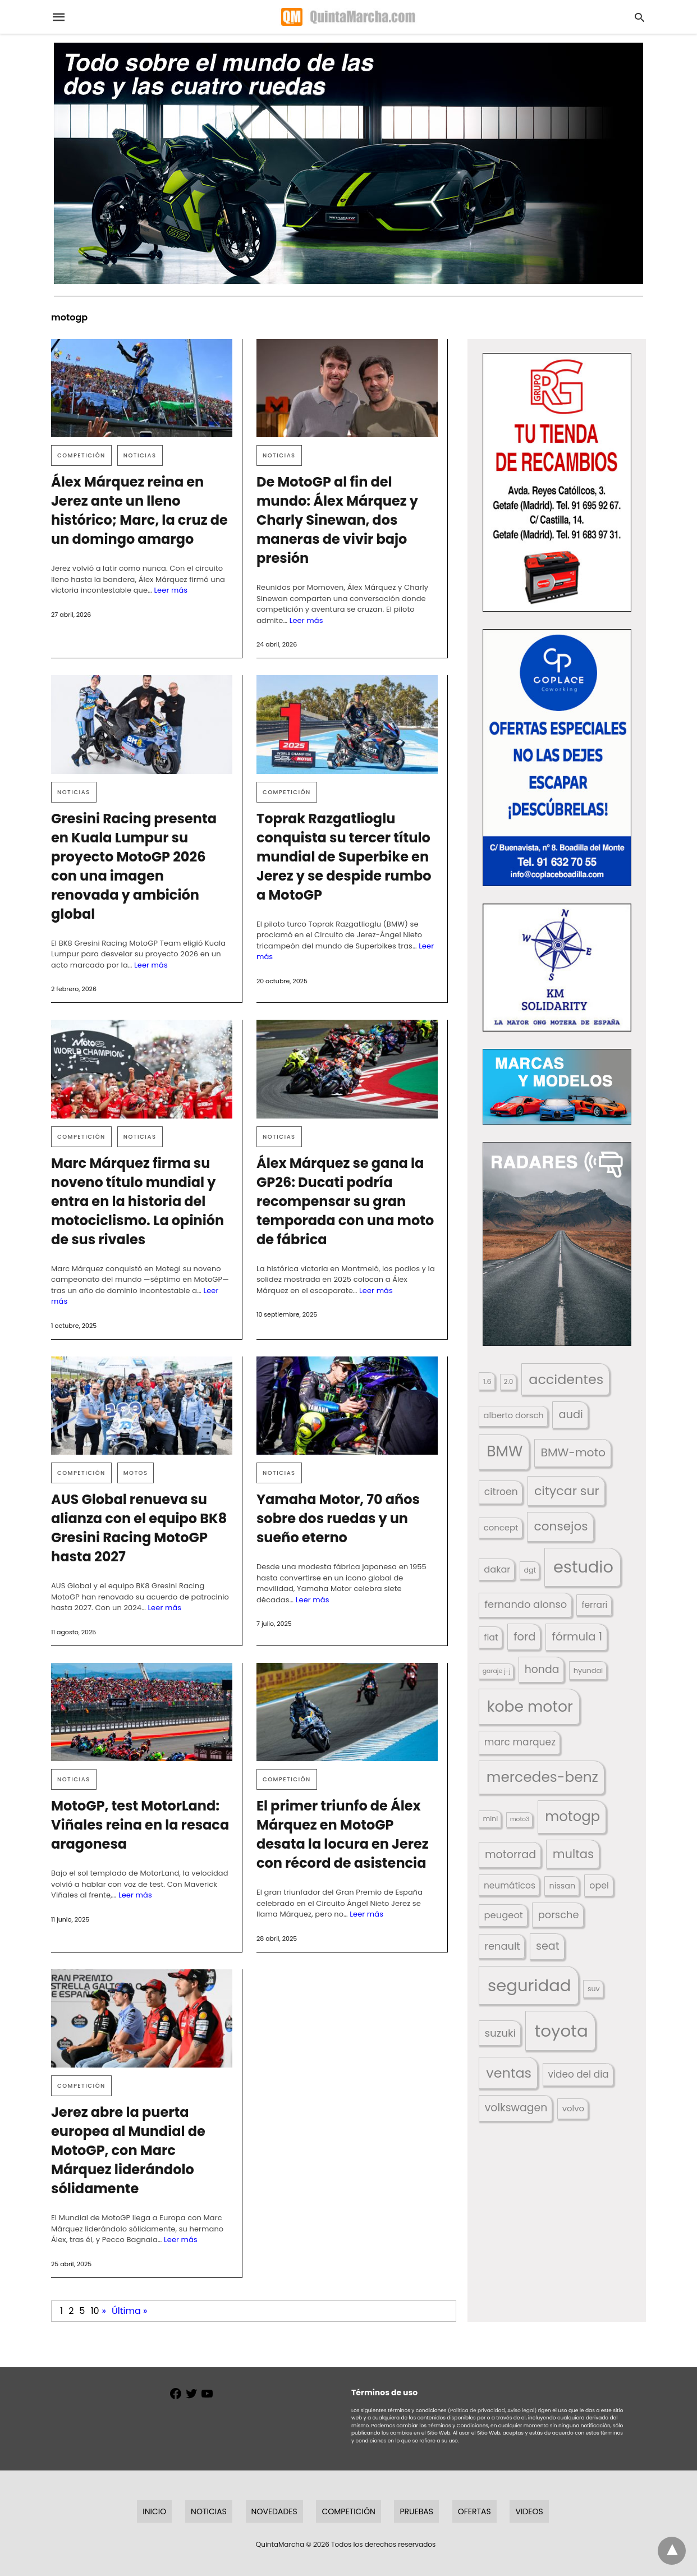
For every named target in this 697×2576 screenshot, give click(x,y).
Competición (81, 455)
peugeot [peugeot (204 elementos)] (503, 1915)
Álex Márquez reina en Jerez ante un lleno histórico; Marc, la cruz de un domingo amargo (139, 510)
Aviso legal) (521, 2410)
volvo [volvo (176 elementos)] (573, 2108)
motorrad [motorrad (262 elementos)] (510, 1854)
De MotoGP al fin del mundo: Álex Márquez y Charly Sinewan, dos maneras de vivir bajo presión (337, 520)
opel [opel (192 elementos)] (599, 1885)
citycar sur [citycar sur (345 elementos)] (566, 1491)
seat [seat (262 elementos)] (548, 1946)
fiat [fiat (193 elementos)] (491, 1637)
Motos (135, 1473)
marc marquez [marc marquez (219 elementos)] (520, 1742)
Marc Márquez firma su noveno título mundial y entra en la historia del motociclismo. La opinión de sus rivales (137, 1201)
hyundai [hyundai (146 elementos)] (588, 1670)
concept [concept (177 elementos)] (501, 1527)
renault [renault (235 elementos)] (502, 1946)
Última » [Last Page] (129, 2310)
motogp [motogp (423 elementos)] (572, 1816)
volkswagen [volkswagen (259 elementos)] (516, 2107)
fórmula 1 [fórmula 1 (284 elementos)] (577, 1636)
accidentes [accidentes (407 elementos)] (566, 1379)
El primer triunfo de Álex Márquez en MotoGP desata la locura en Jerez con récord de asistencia (342, 1834)
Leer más (170, 590)
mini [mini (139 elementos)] (490, 1818)
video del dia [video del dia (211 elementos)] (578, 2074)
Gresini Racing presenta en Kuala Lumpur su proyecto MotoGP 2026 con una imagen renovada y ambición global (134, 866)
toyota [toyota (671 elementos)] (561, 2030)
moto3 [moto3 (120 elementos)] (520, 1819)
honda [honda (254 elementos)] (542, 1669)
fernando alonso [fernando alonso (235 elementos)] (525, 1604)
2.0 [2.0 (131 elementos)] (508, 1381)
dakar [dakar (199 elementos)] (497, 1569)
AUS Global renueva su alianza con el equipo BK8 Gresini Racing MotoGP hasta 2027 (139, 1528)
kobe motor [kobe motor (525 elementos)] (530, 1706)
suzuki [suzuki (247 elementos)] (500, 2033)
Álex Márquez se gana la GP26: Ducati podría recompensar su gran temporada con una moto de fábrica (345, 1201)
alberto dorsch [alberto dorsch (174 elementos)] (514, 1415)
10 (94, 2310)
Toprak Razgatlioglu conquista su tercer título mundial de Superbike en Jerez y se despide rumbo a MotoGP (344, 856)
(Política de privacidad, (477, 2410)
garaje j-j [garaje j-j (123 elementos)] (497, 1671)
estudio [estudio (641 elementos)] (583, 1567)
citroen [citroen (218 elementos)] (501, 1491)
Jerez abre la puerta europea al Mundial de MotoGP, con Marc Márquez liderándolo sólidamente (128, 2150)
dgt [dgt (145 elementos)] (530, 1570)
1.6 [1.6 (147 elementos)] (487, 1381)
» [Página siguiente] (104, 2310)
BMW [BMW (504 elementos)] (504, 1451)
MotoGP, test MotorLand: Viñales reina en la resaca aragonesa (140, 1824)
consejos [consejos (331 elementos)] (561, 1526)
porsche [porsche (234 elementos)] (558, 1915)
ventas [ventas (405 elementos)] (508, 2073)
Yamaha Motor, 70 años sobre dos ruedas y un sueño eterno (338, 1518)
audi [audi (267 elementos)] (570, 1414)
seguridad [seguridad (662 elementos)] (529, 1985)
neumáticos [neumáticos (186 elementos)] (509, 1885)
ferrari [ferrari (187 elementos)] (594, 1605)
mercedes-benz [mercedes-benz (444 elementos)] (542, 1777)
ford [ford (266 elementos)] (524, 1636)
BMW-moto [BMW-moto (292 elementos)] (573, 1452)
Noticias (140, 455)
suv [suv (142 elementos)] (594, 1988)
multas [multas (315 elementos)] (573, 1854)
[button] (557, 482)
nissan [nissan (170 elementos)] (562, 1885)
